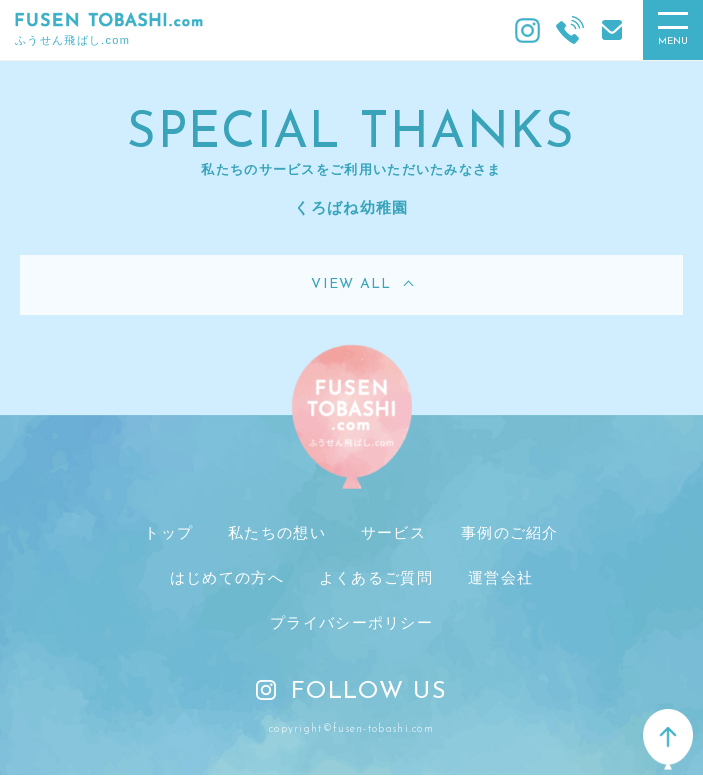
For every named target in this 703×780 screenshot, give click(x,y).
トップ (168, 532)
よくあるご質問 (376, 577)
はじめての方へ (227, 577)
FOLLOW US (351, 692)
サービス (393, 532)
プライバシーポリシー (351, 622)
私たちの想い (277, 532)
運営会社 (500, 577)
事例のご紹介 (510, 532)
